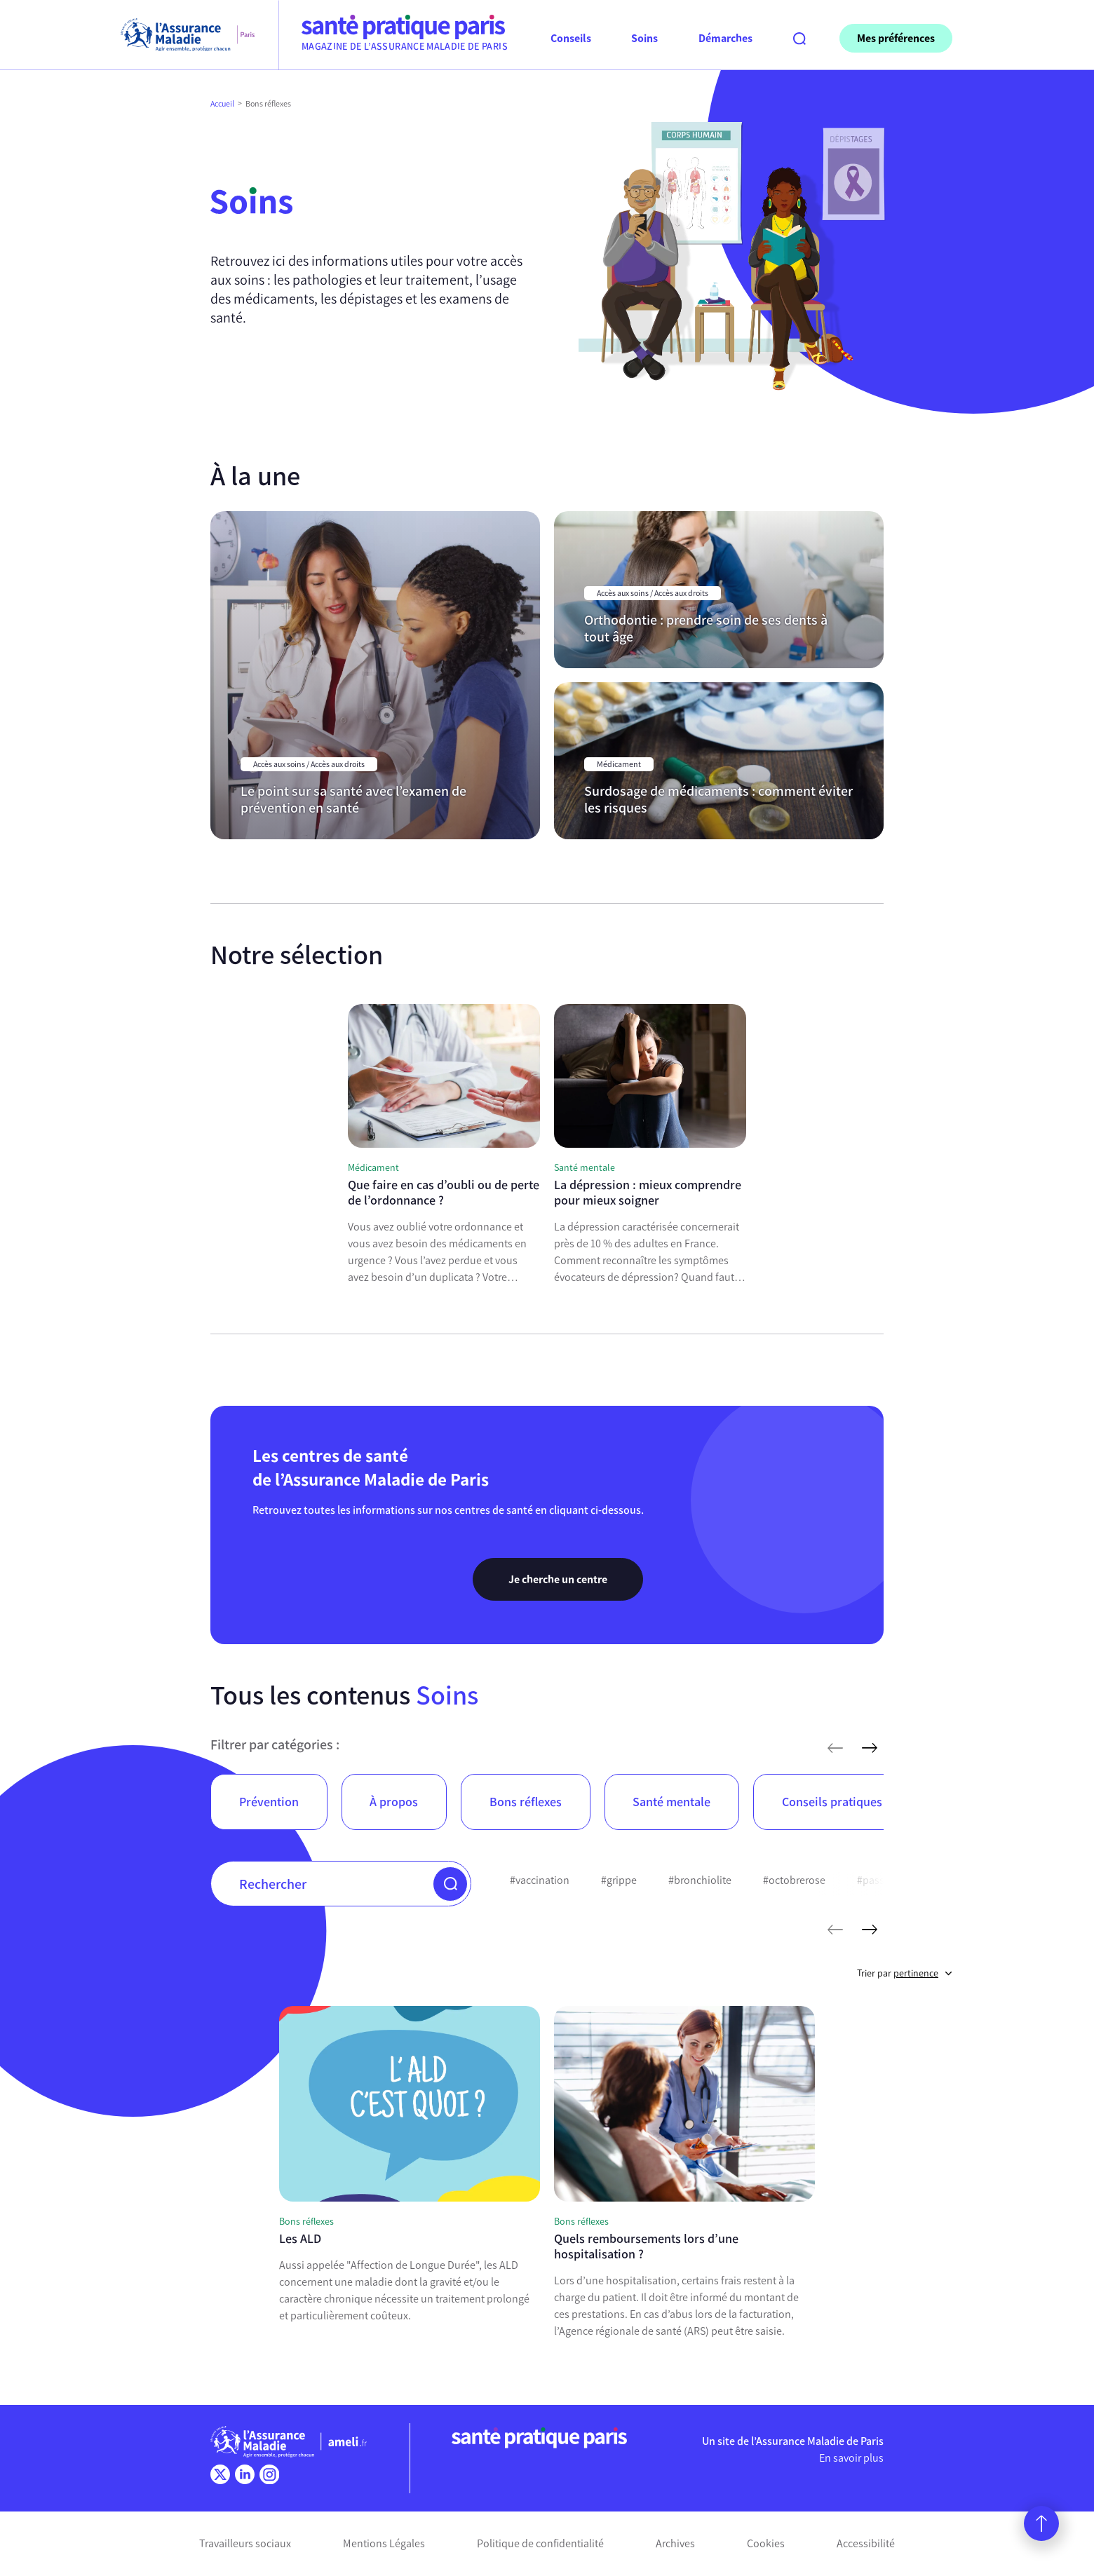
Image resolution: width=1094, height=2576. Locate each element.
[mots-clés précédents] (835, 1930)
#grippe (619, 1880)
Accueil (222, 104)
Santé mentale (671, 1802)
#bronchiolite (699, 1880)
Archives (675, 2543)
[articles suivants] (870, 1748)
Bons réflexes (525, 1802)
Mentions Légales (384, 2543)
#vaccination (539, 1880)
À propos (394, 1802)
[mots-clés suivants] (870, 1930)
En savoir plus (851, 2458)
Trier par (904, 1973)
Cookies (766, 2543)
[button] (450, 1884)
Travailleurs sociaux (245, 2543)
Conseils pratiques (832, 1802)
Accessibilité (866, 2543)
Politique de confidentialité (540, 2543)
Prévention (269, 1802)
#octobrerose (794, 1880)
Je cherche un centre (557, 1579)
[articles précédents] (835, 1748)
